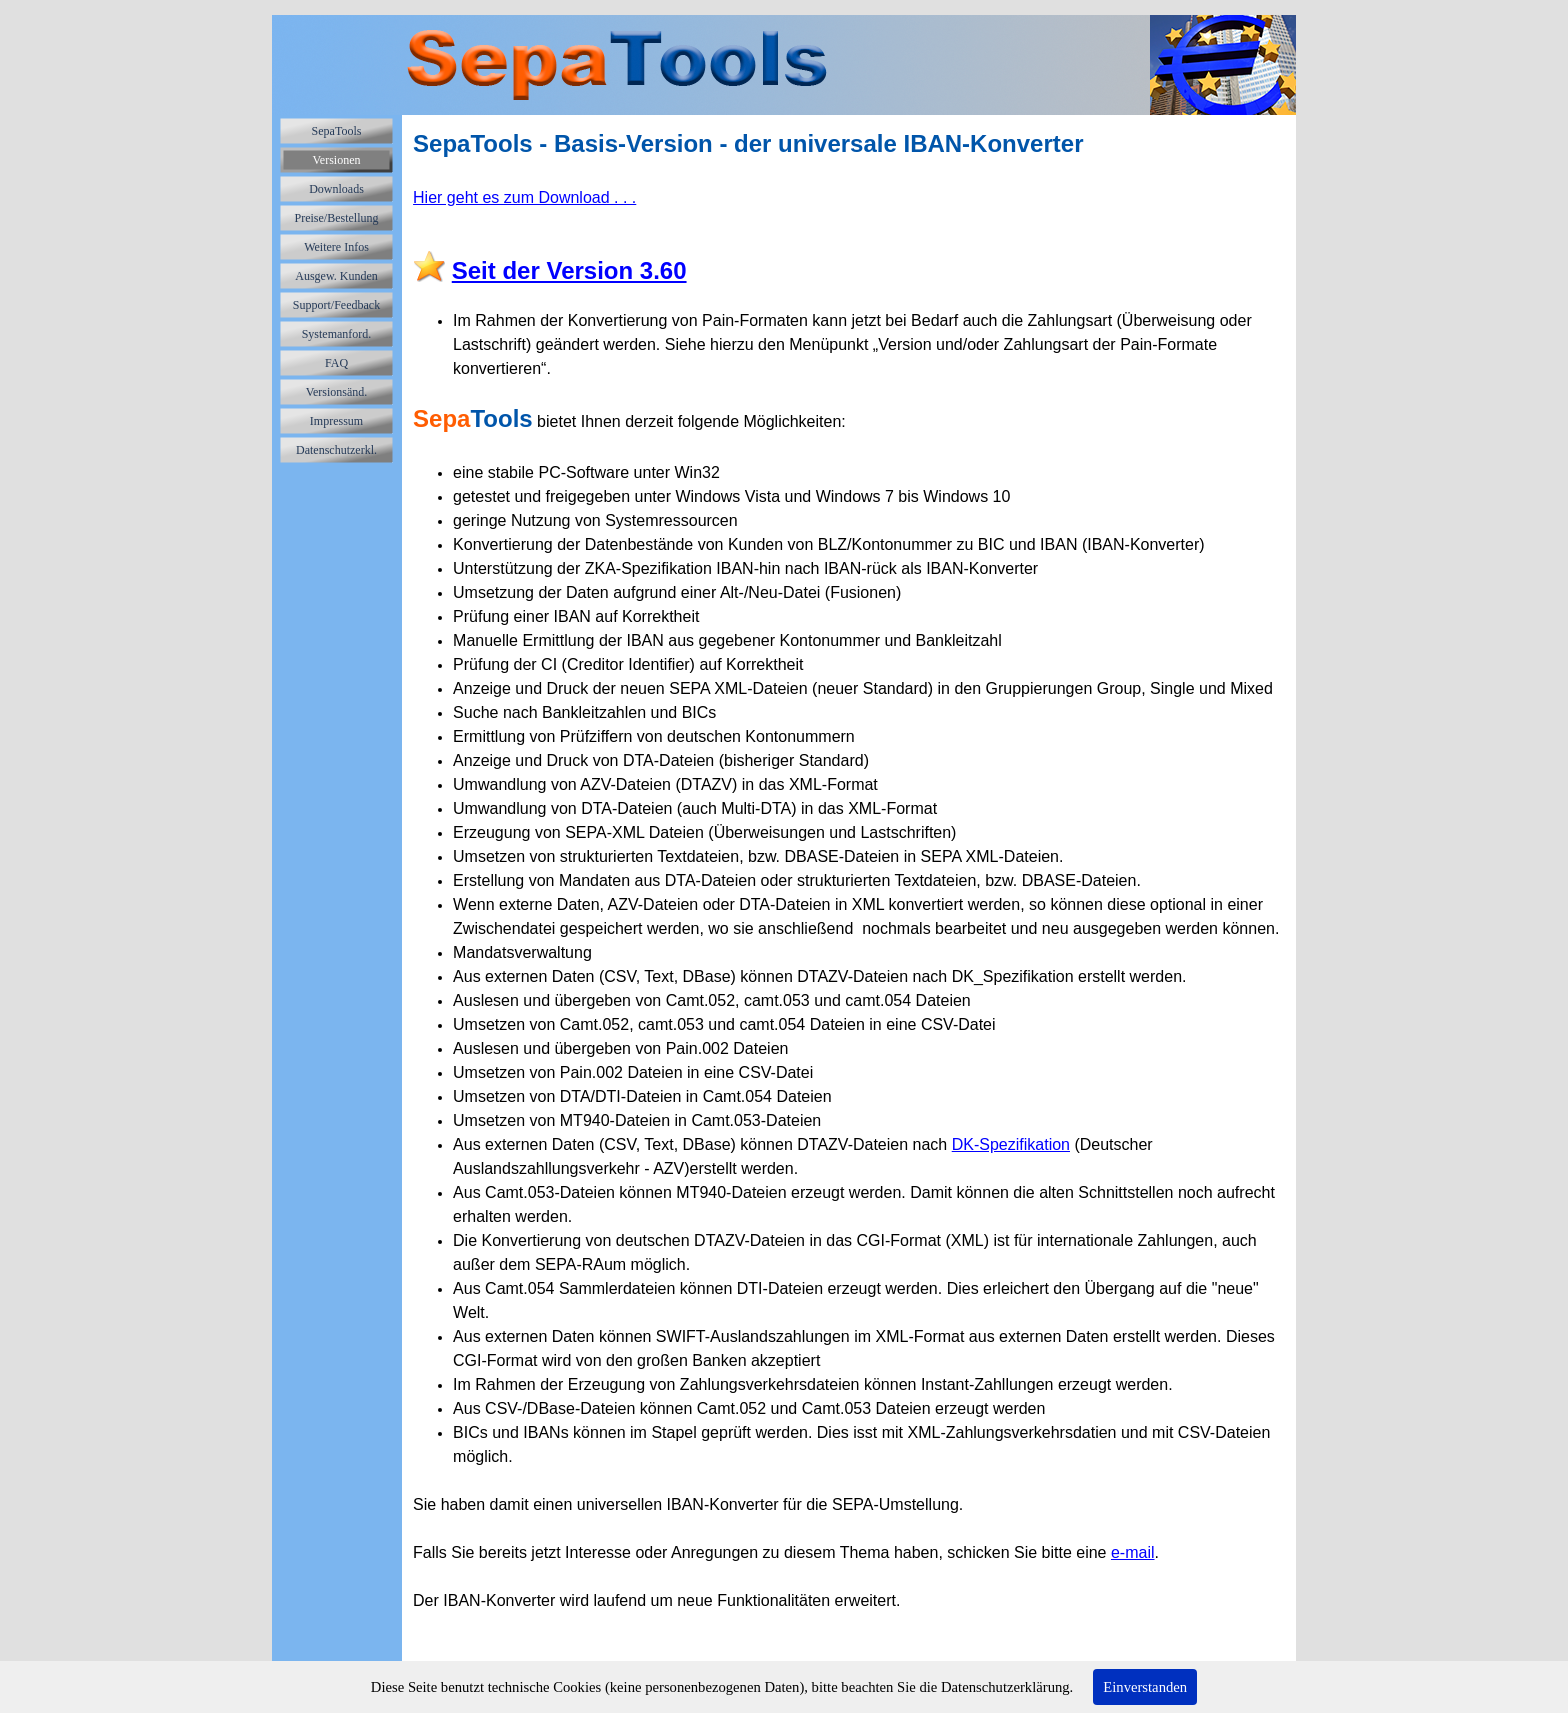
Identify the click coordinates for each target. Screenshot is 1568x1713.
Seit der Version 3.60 (569, 270)
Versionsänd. (337, 392)
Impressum (336, 421)
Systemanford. (337, 334)
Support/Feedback (336, 305)
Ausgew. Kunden (336, 276)
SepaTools (337, 131)
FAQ (336, 363)
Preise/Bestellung (337, 218)
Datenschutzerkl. (336, 450)
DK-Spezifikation (1011, 1144)
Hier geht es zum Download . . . (524, 197)
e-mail (1133, 1552)
